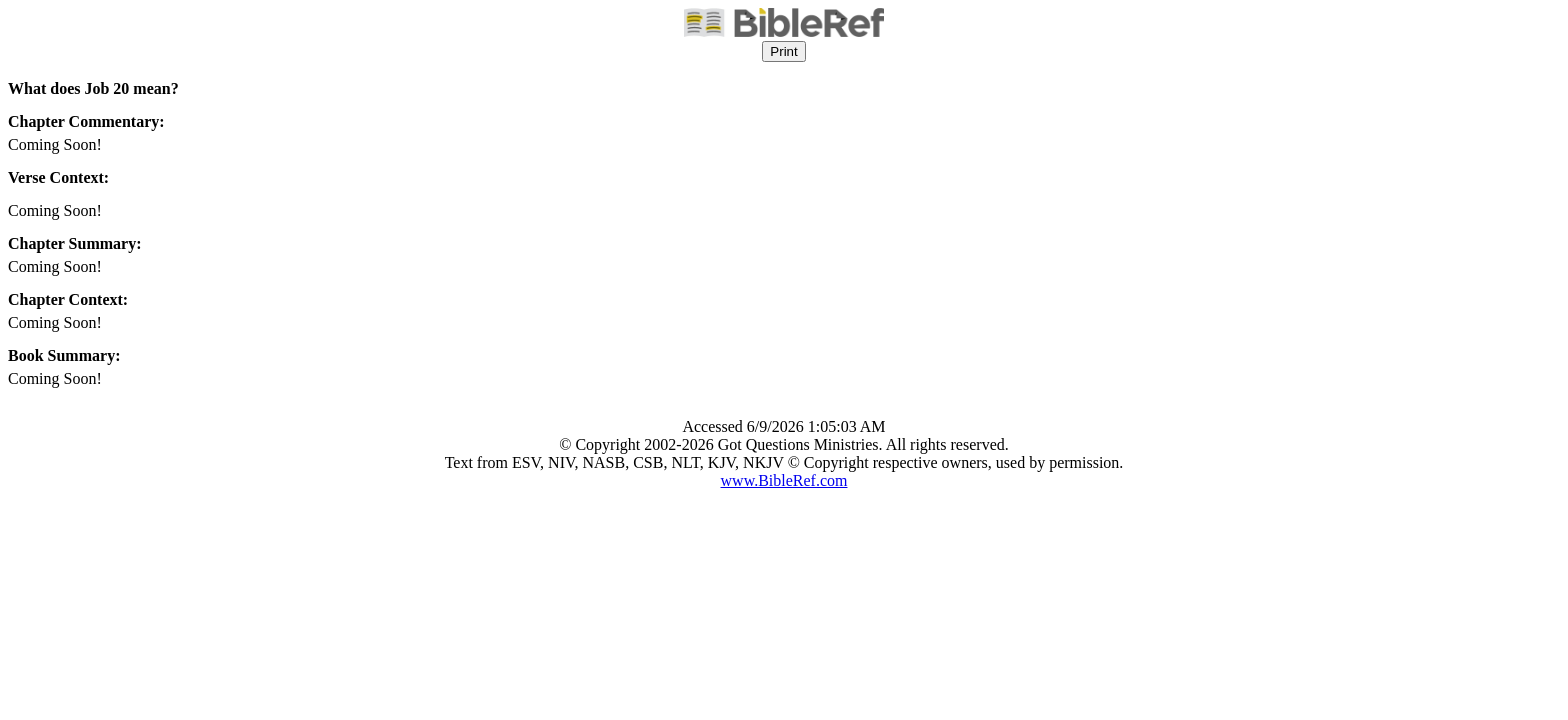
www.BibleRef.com (784, 480)
